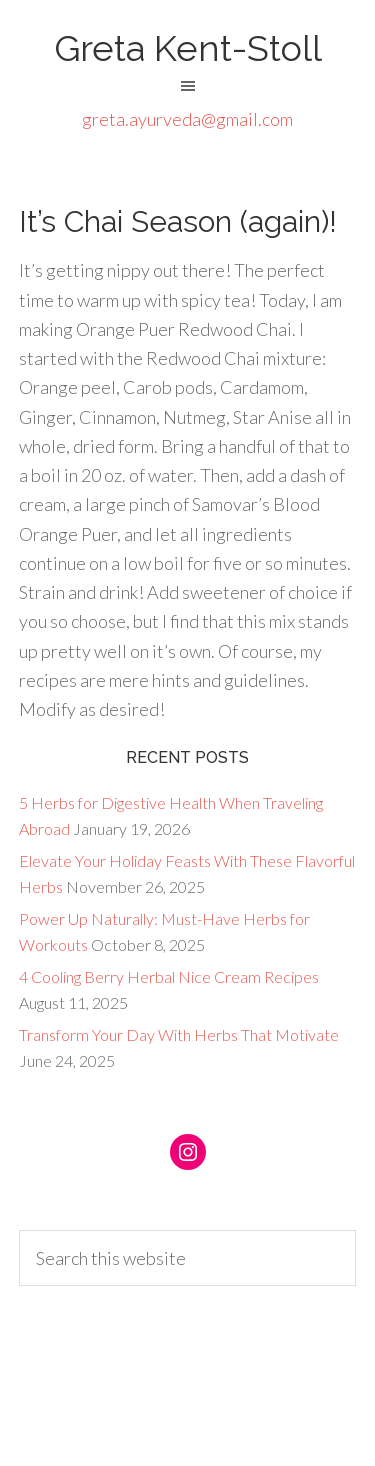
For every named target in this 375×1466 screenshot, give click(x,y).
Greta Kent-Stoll (188, 48)
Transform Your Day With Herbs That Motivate (179, 1034)
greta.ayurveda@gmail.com (187, 119)
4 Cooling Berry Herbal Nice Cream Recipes (169, 976)
